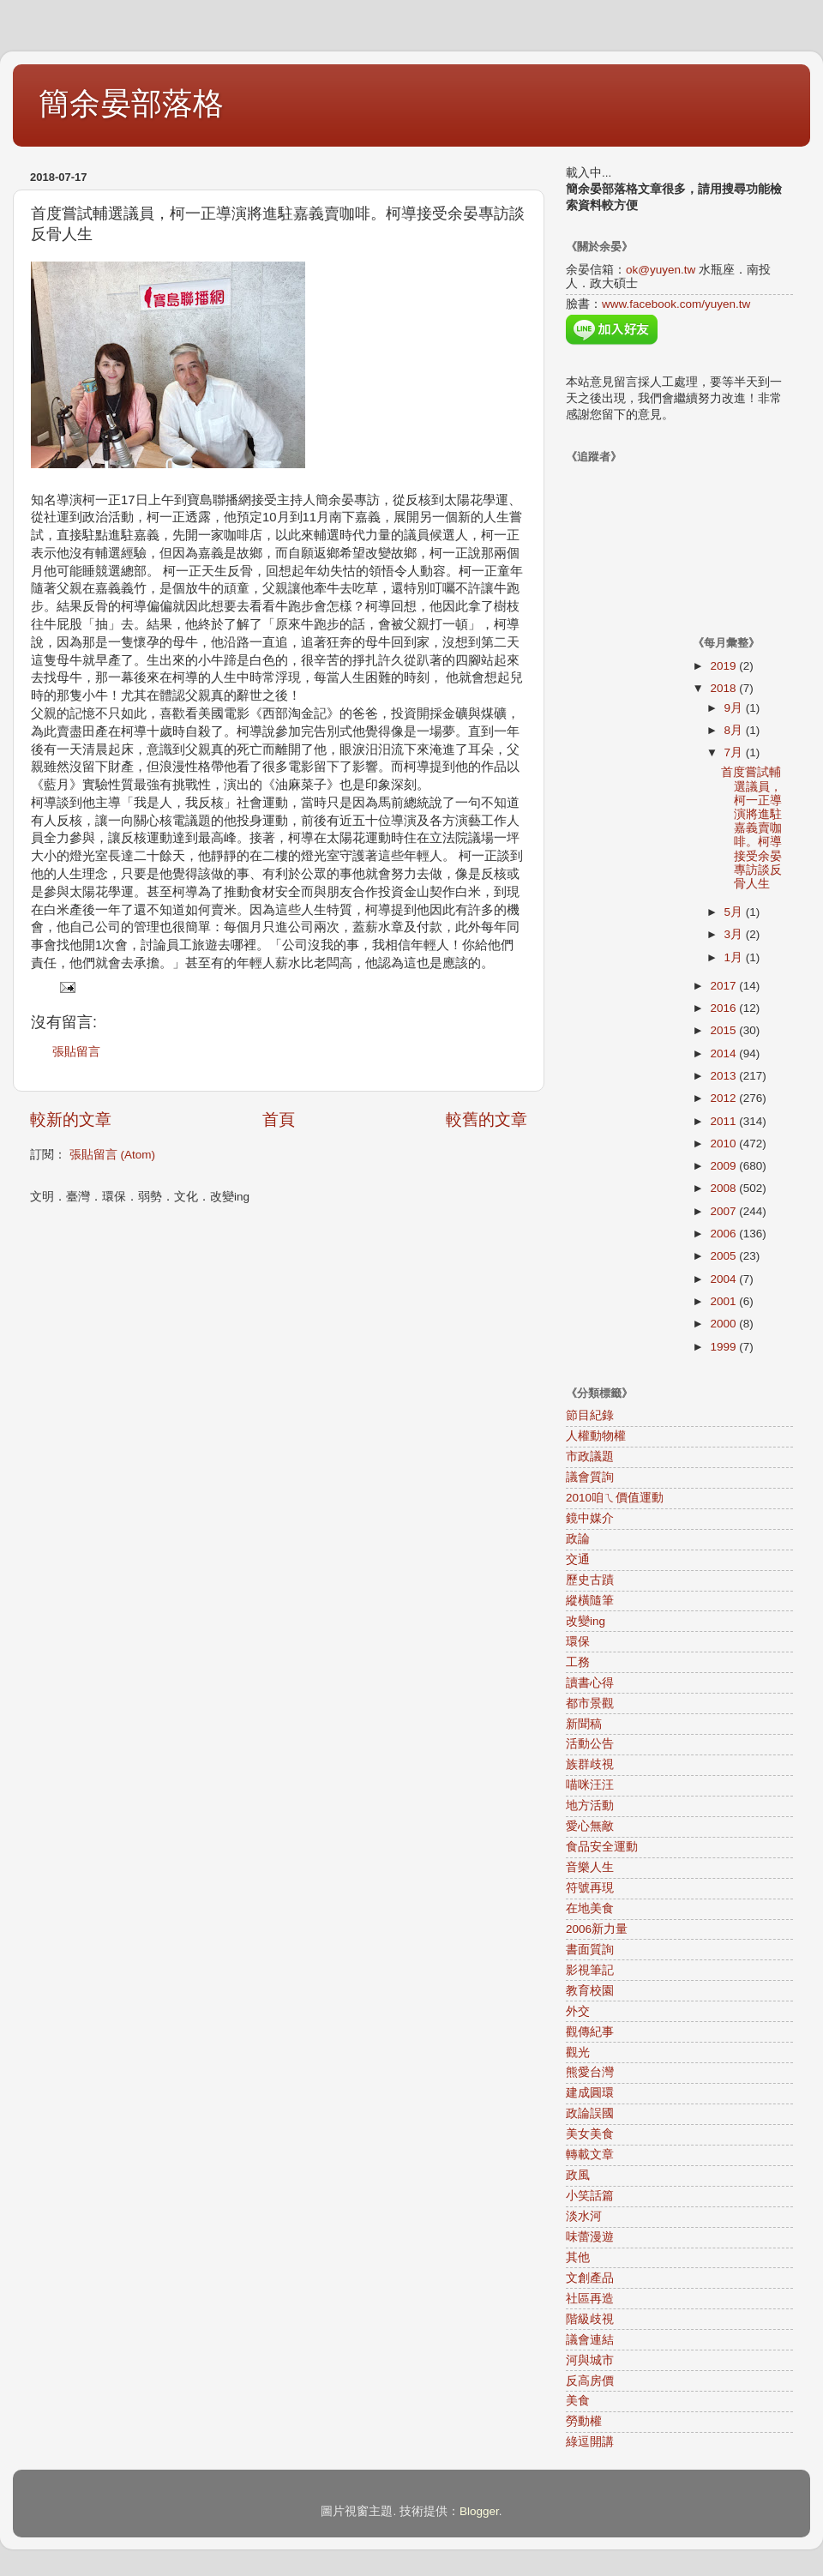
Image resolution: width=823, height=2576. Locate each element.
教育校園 (590, 1990)
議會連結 (590, 2339)
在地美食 (590, 1908)
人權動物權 (596, 1435)
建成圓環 (590, 2092)
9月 (735, 707)
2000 (724, 1323)
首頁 (278, 1119)
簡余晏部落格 (131, 103)
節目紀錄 (590, 1415)
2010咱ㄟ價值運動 (615, 1497)
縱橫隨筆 (590, 1600)
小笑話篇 (590, 2195)
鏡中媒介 (590, 1518)
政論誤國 (590, 2113)
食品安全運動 (602, 1846)
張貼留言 (76, 1051)
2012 (724, 1098)
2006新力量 (597, 1929)
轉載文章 (590, 2154)
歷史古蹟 (590, 1580)
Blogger (479, 2511)
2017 (724, 985)
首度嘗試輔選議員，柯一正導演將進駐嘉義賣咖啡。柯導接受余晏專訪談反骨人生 (751, 828)
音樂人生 (590, 1867)
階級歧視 (590, 2319)
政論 (578, 1538)
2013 (724, 1075)
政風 (578, 2175)
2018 (724, 688)
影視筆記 (590, 1970)
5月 (735, 912)
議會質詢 (590, 1477)
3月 (735, 934)
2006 (724, 1233)
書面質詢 (590, 1949)
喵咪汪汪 (590, 1785)
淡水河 (584, 2216)
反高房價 (590, 2380)
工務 (578, 1662)
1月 (735, 957)
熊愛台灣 (590, 2072)
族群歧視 (590, 1764)
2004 (724, 1279)
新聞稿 (584, 1724)
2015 (724, 1030)
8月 (735, 730)
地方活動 (590, 1805)
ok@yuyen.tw (660, 269)
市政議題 (590, 1456)
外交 (578, 2011)
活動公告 (590, 1743)
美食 (578, 2400)
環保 (578, 1641)
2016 (724, 1008)
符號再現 (590, 1887)
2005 (724, 1255)
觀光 (578, 2052)
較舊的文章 (486, 1119)
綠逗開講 (590, 2441)
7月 (735, 752)
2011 (724, 1121)
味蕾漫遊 (590, 2236)
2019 (724, 665)
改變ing (585, 1621)
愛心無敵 (590, 1826)
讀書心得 (590, 1682)
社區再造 (590, 2298)
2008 (724, 1188)
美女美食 (590, 2134)
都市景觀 (590, 1703)
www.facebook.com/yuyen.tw (676, 304)
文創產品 (590, 2278)
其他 (578, 2257)
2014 (724, 1053)
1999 (724, 1346)
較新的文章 (70, 1119)
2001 (724, 1301)
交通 (578, 1559)
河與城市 (590, 2360)
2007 (724, 1211)
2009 (724, 1165)
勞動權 (584, 2421)
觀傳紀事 (590, 2031)
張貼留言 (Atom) (112, 1154)
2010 (724, 1143)
